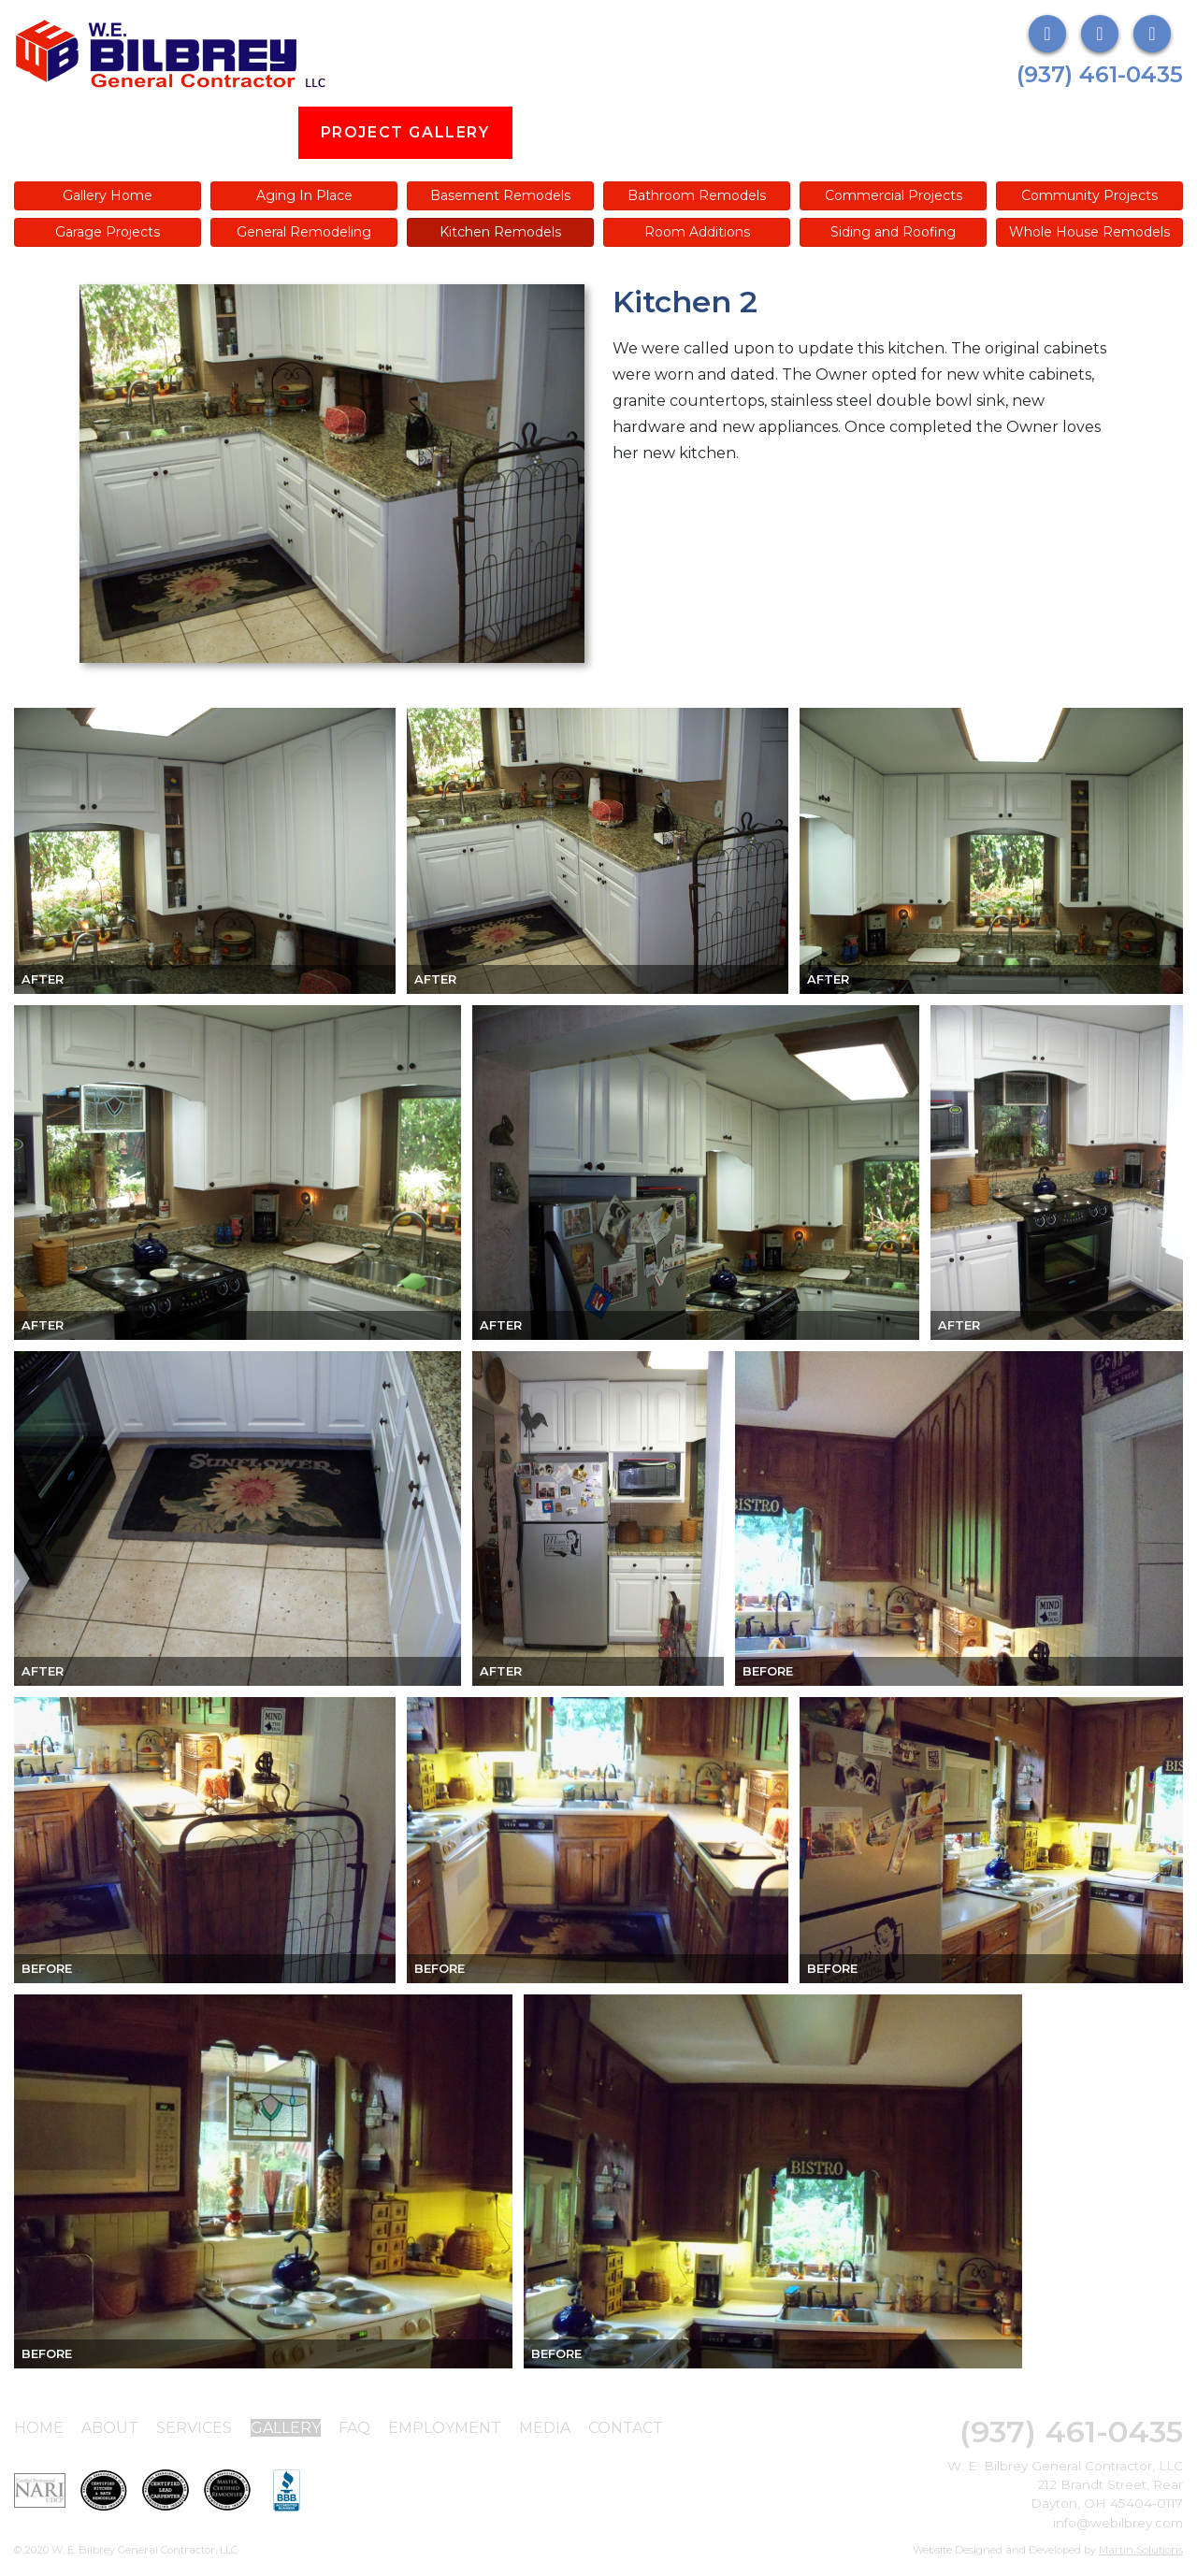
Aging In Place (304, 195)
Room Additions (697, 231)
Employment (788, 132)
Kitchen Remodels (500, 231)
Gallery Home (107, 195)
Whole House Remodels (1089, 231)
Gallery (286, 2428)
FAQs (655, 132)
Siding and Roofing (893, 231)
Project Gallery (405, 132)
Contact (625, 2428)
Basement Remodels (500, 195)
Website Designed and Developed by (1048, 2549)
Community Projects (1089, 195)
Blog (560, 132)
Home (39, 2428)
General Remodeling (304, 231)
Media (926, 132)
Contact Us (1060, 132)
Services (231, 132)
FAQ (354, 2428)
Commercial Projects (893, 195)
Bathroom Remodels (696, 195)
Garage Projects (107, 231)
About (109, 132)
